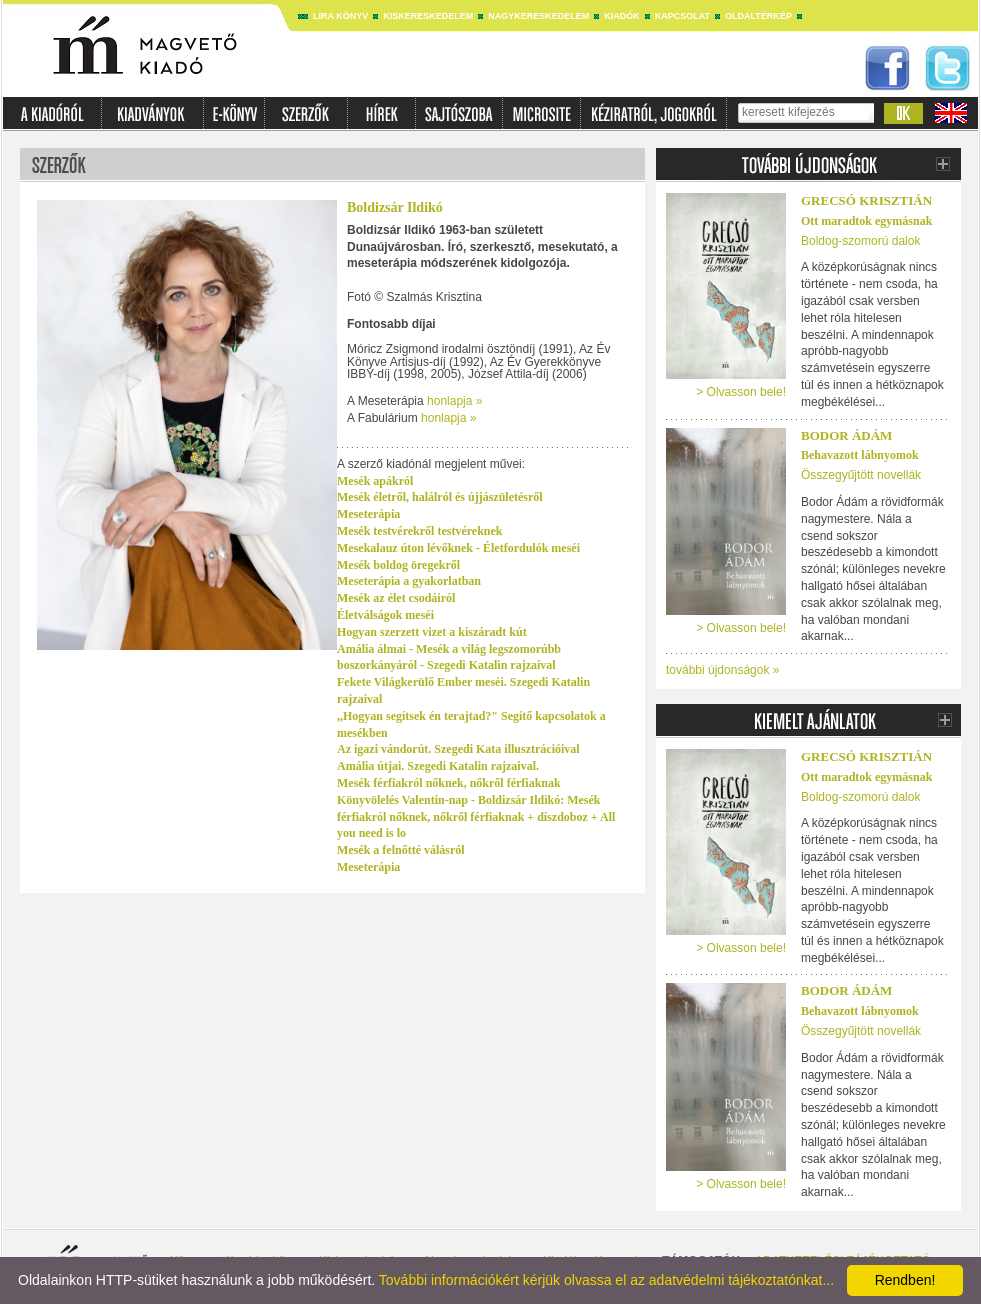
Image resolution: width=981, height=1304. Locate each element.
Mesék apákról (375, 481)
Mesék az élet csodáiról (396, 598)
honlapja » (454, 401)
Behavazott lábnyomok (860, 455)
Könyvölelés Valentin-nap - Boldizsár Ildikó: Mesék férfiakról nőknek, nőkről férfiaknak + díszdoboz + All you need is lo (476, 817)
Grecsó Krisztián (866, 200)
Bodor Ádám (846, 435)
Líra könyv (340, 16)
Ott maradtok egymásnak (866, 221)
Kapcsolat (682, 16)
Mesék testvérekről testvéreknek (420, 531)
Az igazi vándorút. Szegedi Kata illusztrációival (458, 749)
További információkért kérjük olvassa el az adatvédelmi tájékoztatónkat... (606, 1280)
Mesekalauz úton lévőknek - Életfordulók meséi (458, 548)
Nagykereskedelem (538, 16)
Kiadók (622, 16)
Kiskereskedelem (428, 16)
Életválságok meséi (385, 615)
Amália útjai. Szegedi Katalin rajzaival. (438, 766)
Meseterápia (368, 514)
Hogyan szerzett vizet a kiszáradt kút (432, 632)
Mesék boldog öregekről (398, 565)
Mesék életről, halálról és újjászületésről (440, 497)
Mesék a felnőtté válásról (401, 850)
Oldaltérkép (758, 16)
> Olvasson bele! (741, 392)
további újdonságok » (722, 670)
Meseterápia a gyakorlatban (409, 581)
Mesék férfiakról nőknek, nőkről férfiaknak (449, 783)
